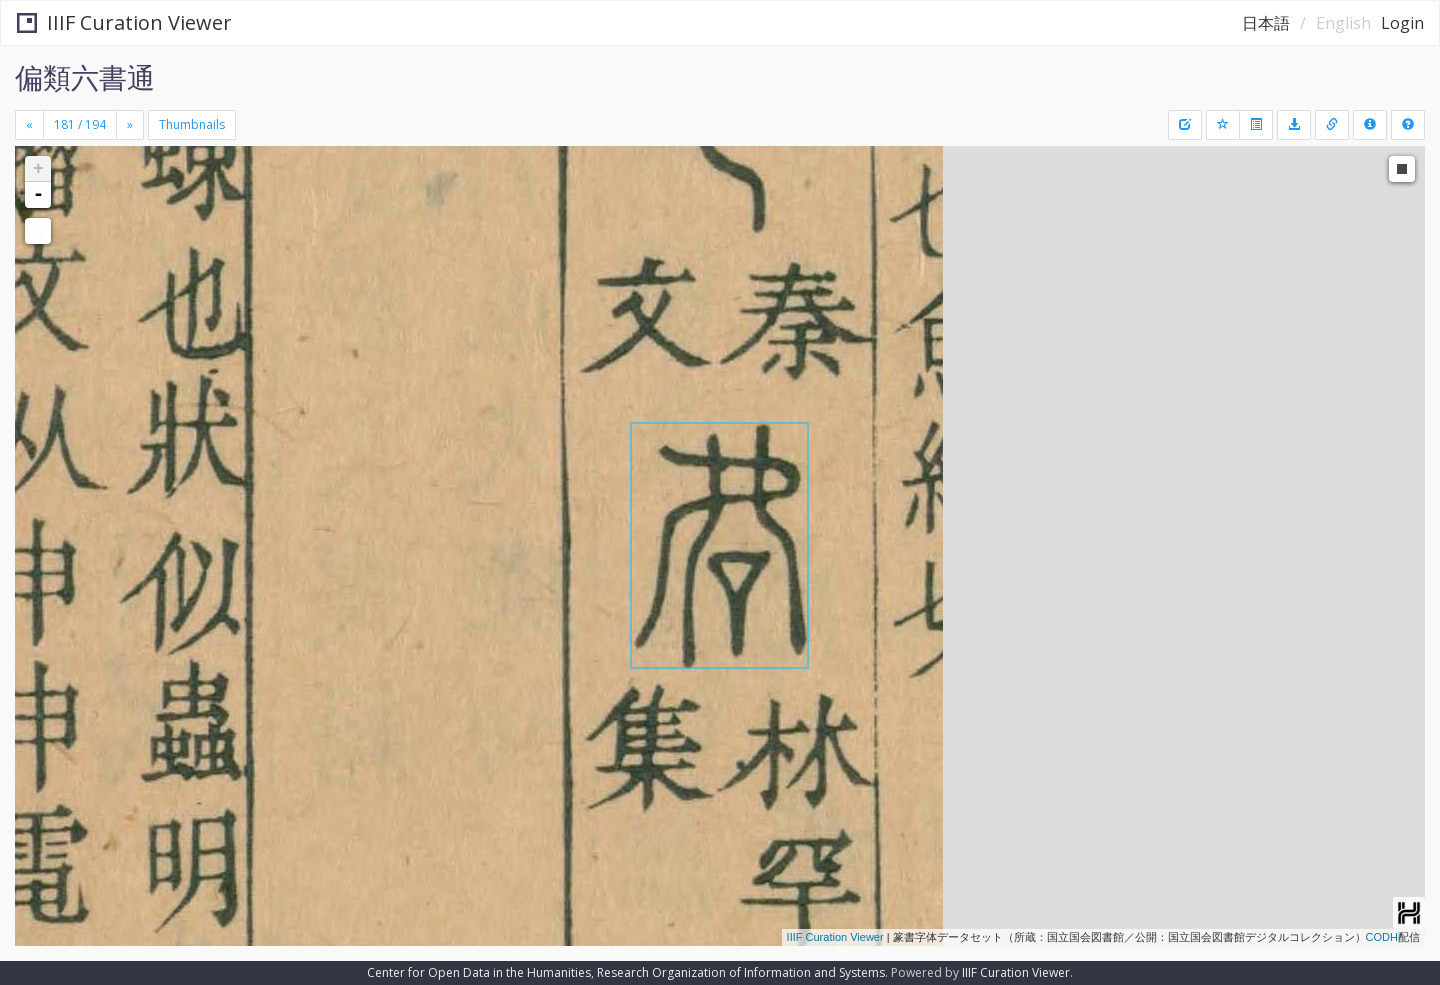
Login (1402, 23)
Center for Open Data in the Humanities (479, 972)
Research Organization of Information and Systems (741, 972)
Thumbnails (192, 124)
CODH (1382, 937)
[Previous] (29, 125)
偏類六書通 (85, 77)
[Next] (130, 125)
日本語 (1266, 23)
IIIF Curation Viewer (124, 22)
